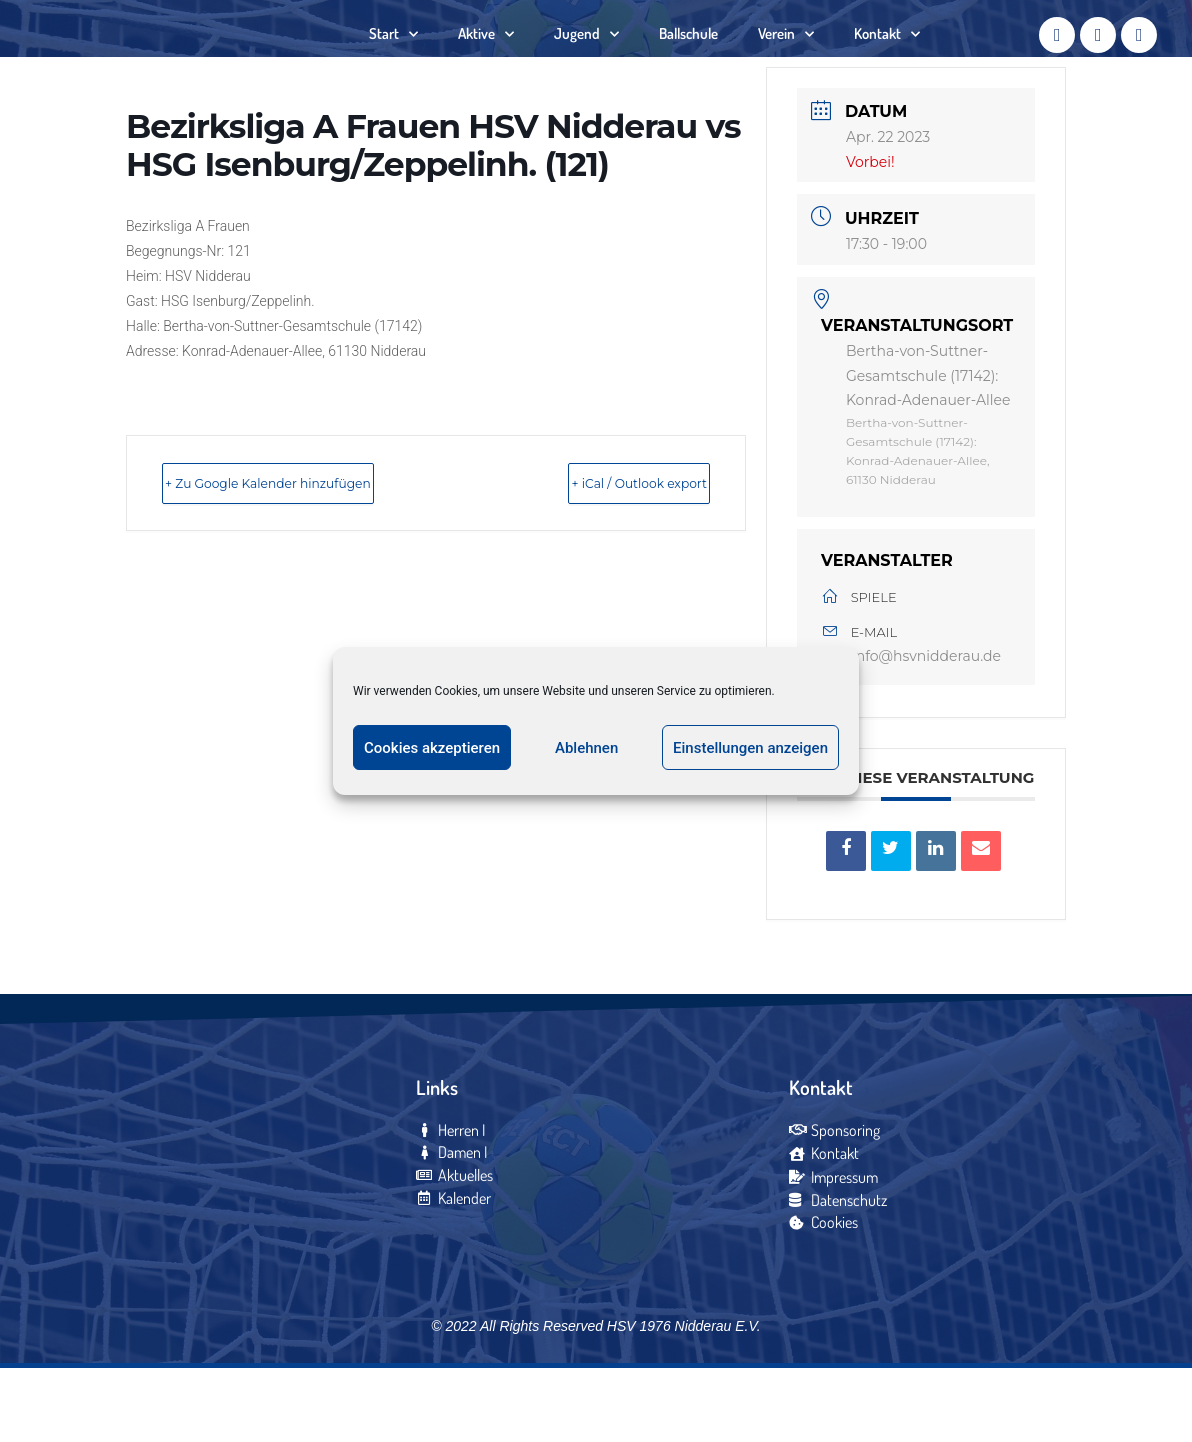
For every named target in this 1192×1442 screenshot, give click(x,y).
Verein (786, 65)
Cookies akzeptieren (432, 748)
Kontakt (887, 65)
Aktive (486, 65)
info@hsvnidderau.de (926, 720)
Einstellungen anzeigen (750, 748)
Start (393, 65)
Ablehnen (586, 748)
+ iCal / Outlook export (598, 545)
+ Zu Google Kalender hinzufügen (317, 545)
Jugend (586, 65)
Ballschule (688, 64)
